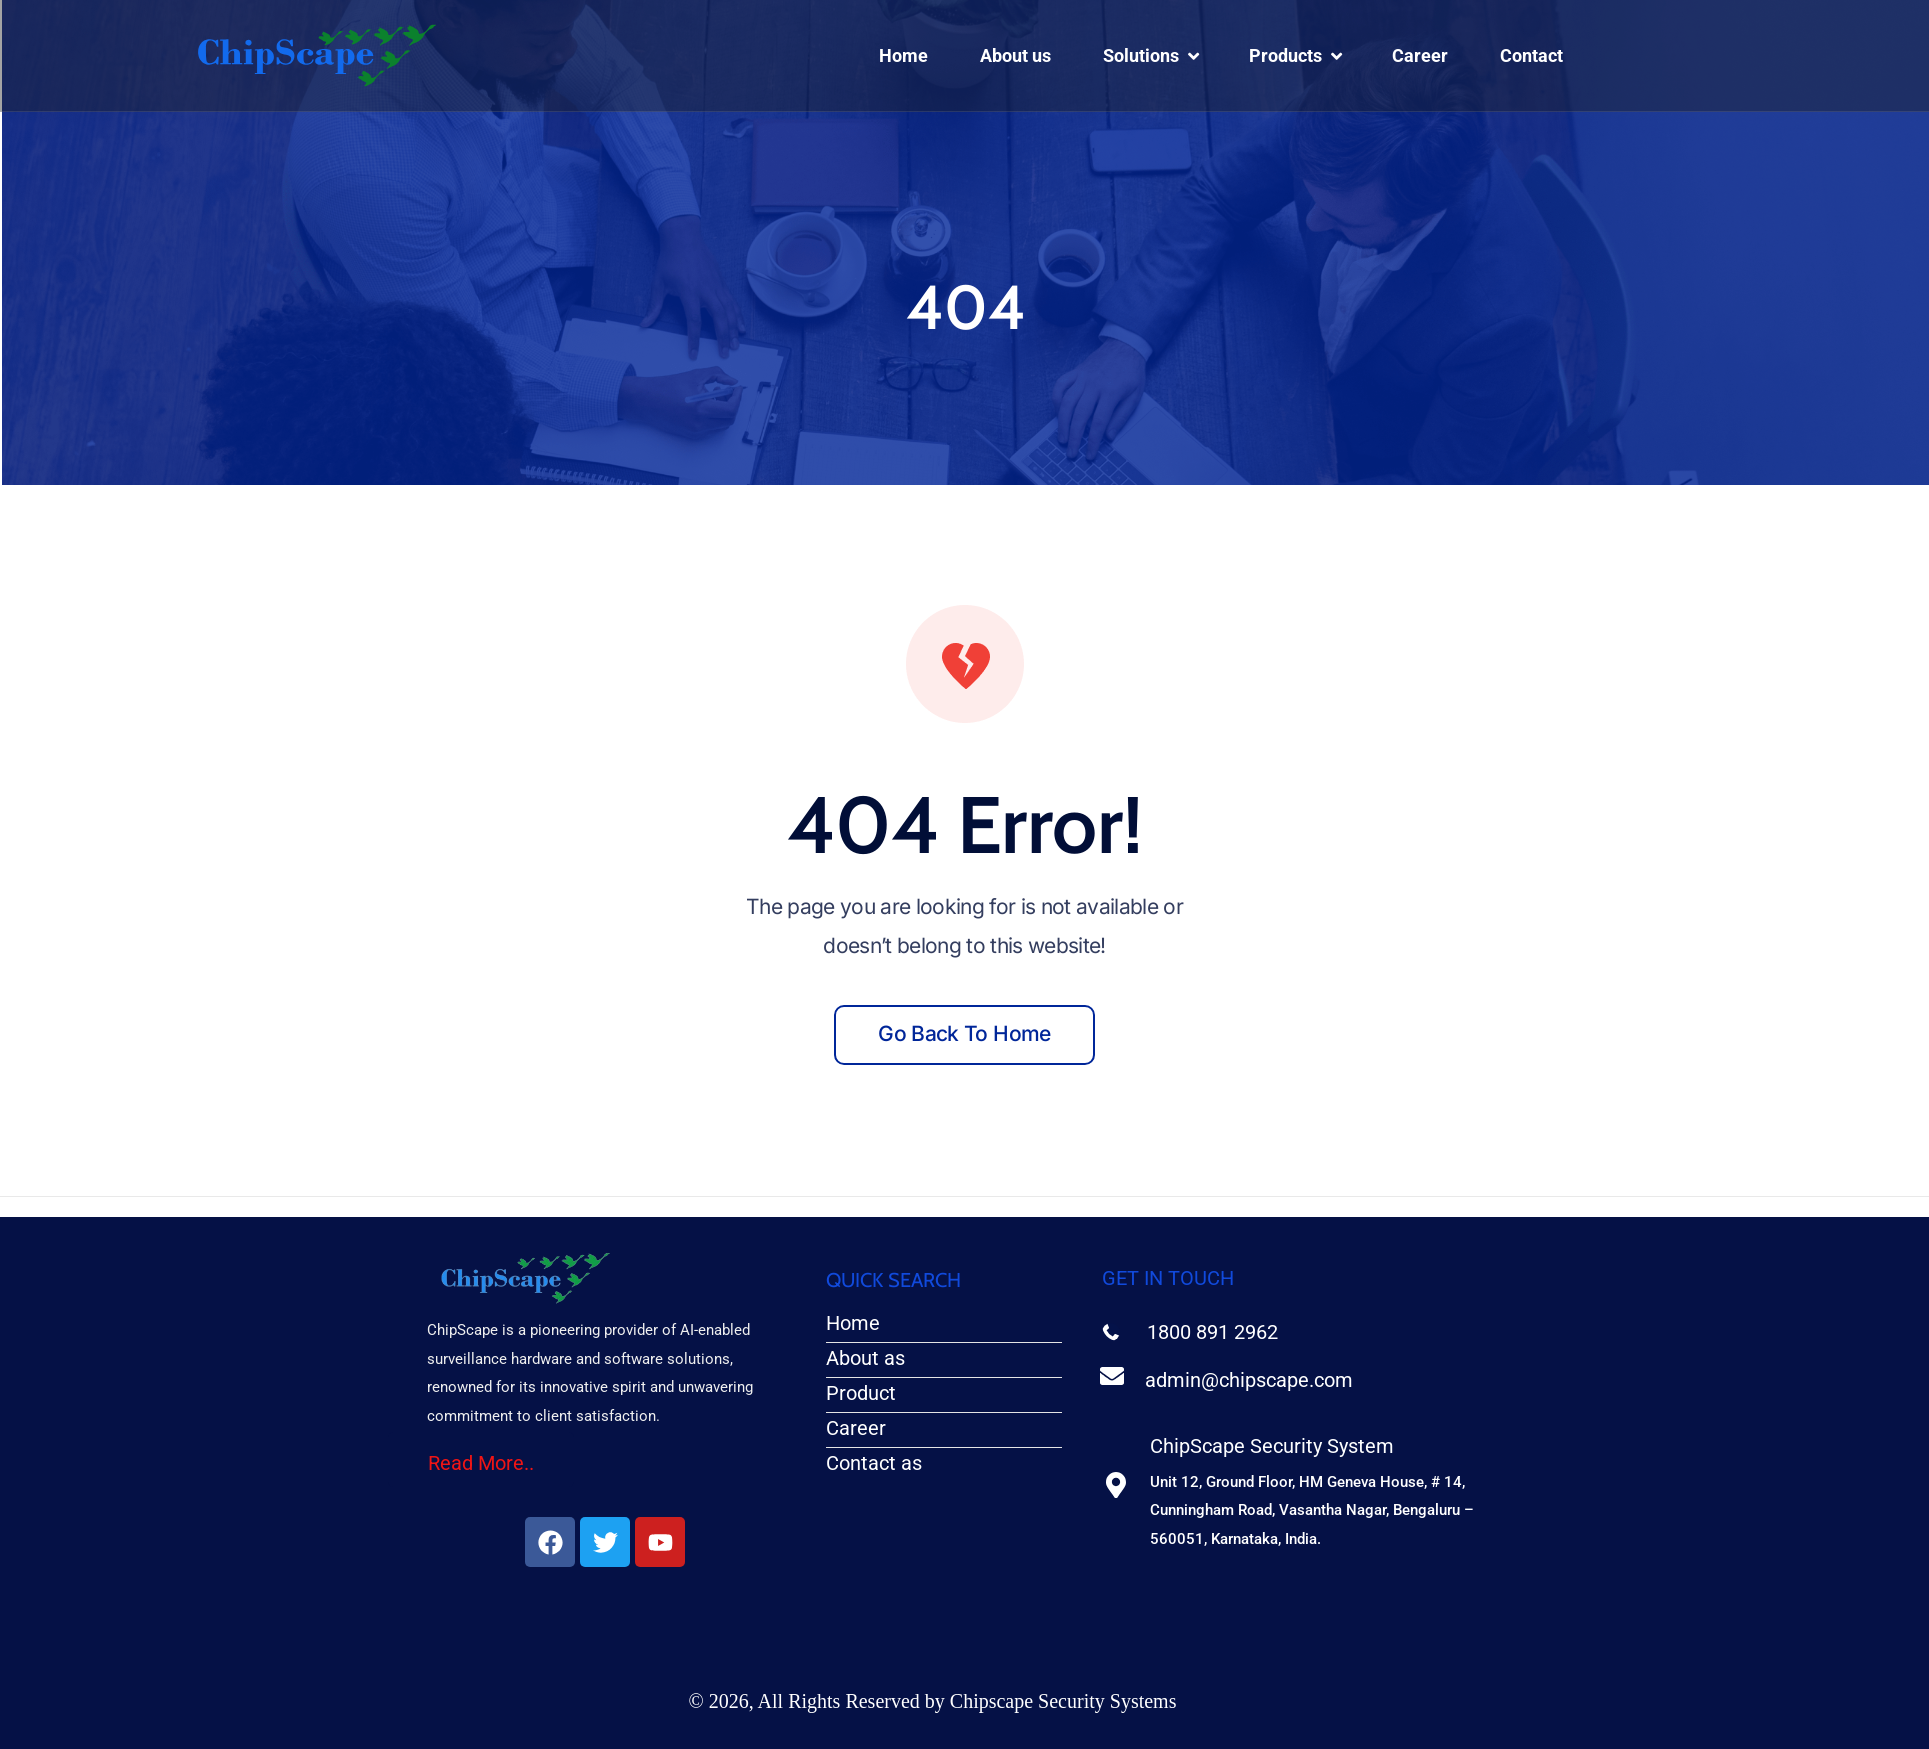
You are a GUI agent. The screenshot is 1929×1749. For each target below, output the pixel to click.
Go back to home (964, 1033)
